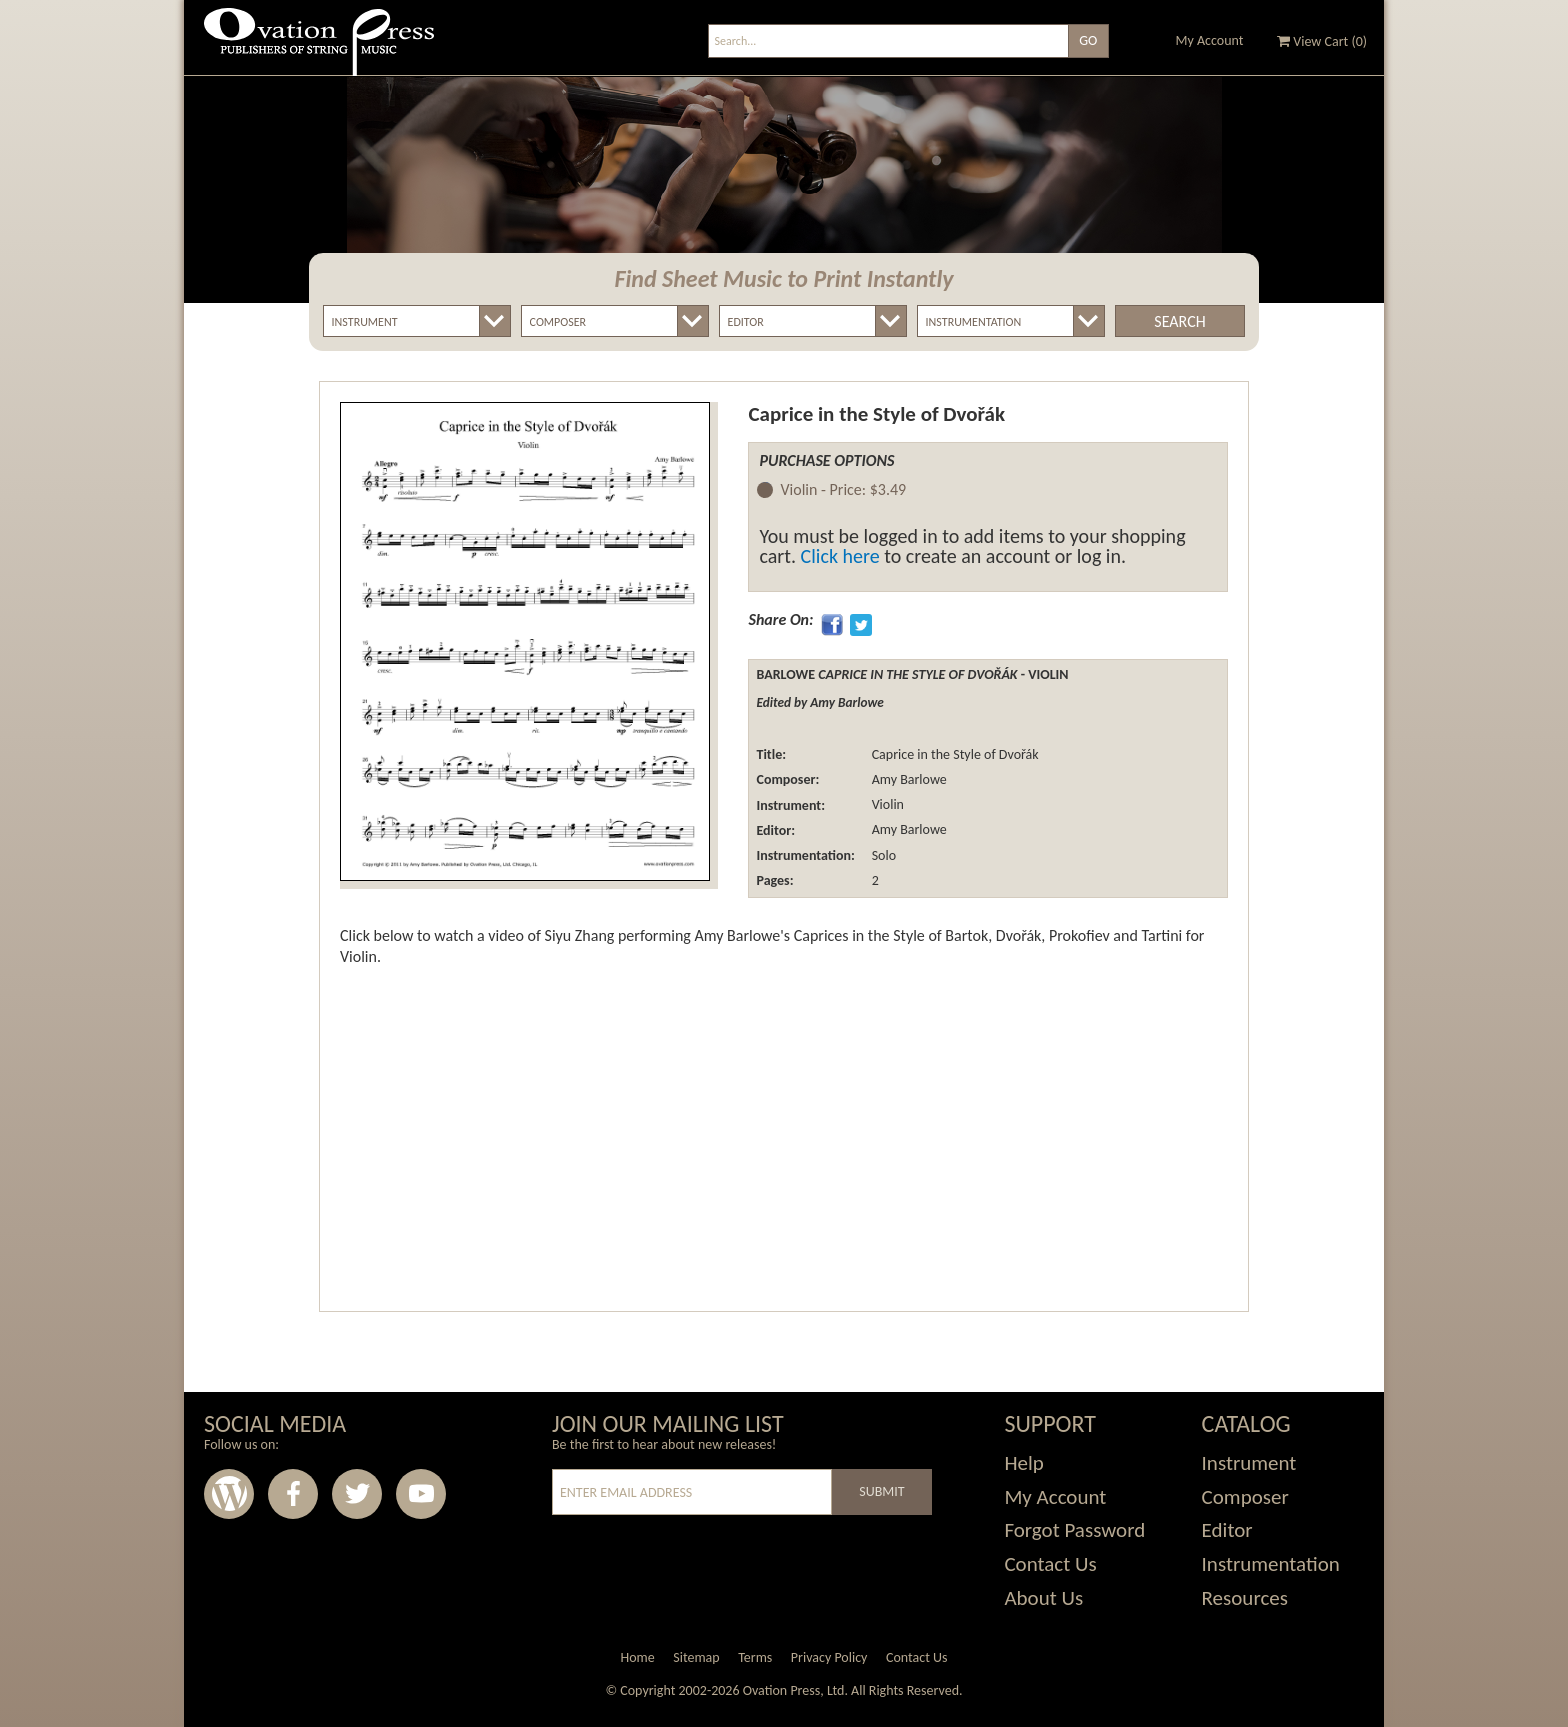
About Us (1043, 1598)
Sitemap (696, 1657)
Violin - (843, 490)
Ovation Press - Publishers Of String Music (319, 49)
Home (637, 1657)
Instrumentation (1271, 1564)
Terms (755, 1657)
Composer (1245, 1497)
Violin (886, 805)
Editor (1227, 1530)
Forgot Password (1074, 1530)
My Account (1210, 40)
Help (1023, 1463)
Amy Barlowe (907, 779)
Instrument (1249, 1463)
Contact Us (1050, 1564)
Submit (881, 1491)
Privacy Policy (829, 1657)
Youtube (421, 1494)
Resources (1245, 1598)
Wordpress (229, 1494)
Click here (840, 556)
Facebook (293, 1494)
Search (1179, 321)
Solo (882, 855)
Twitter (357, 1494)
